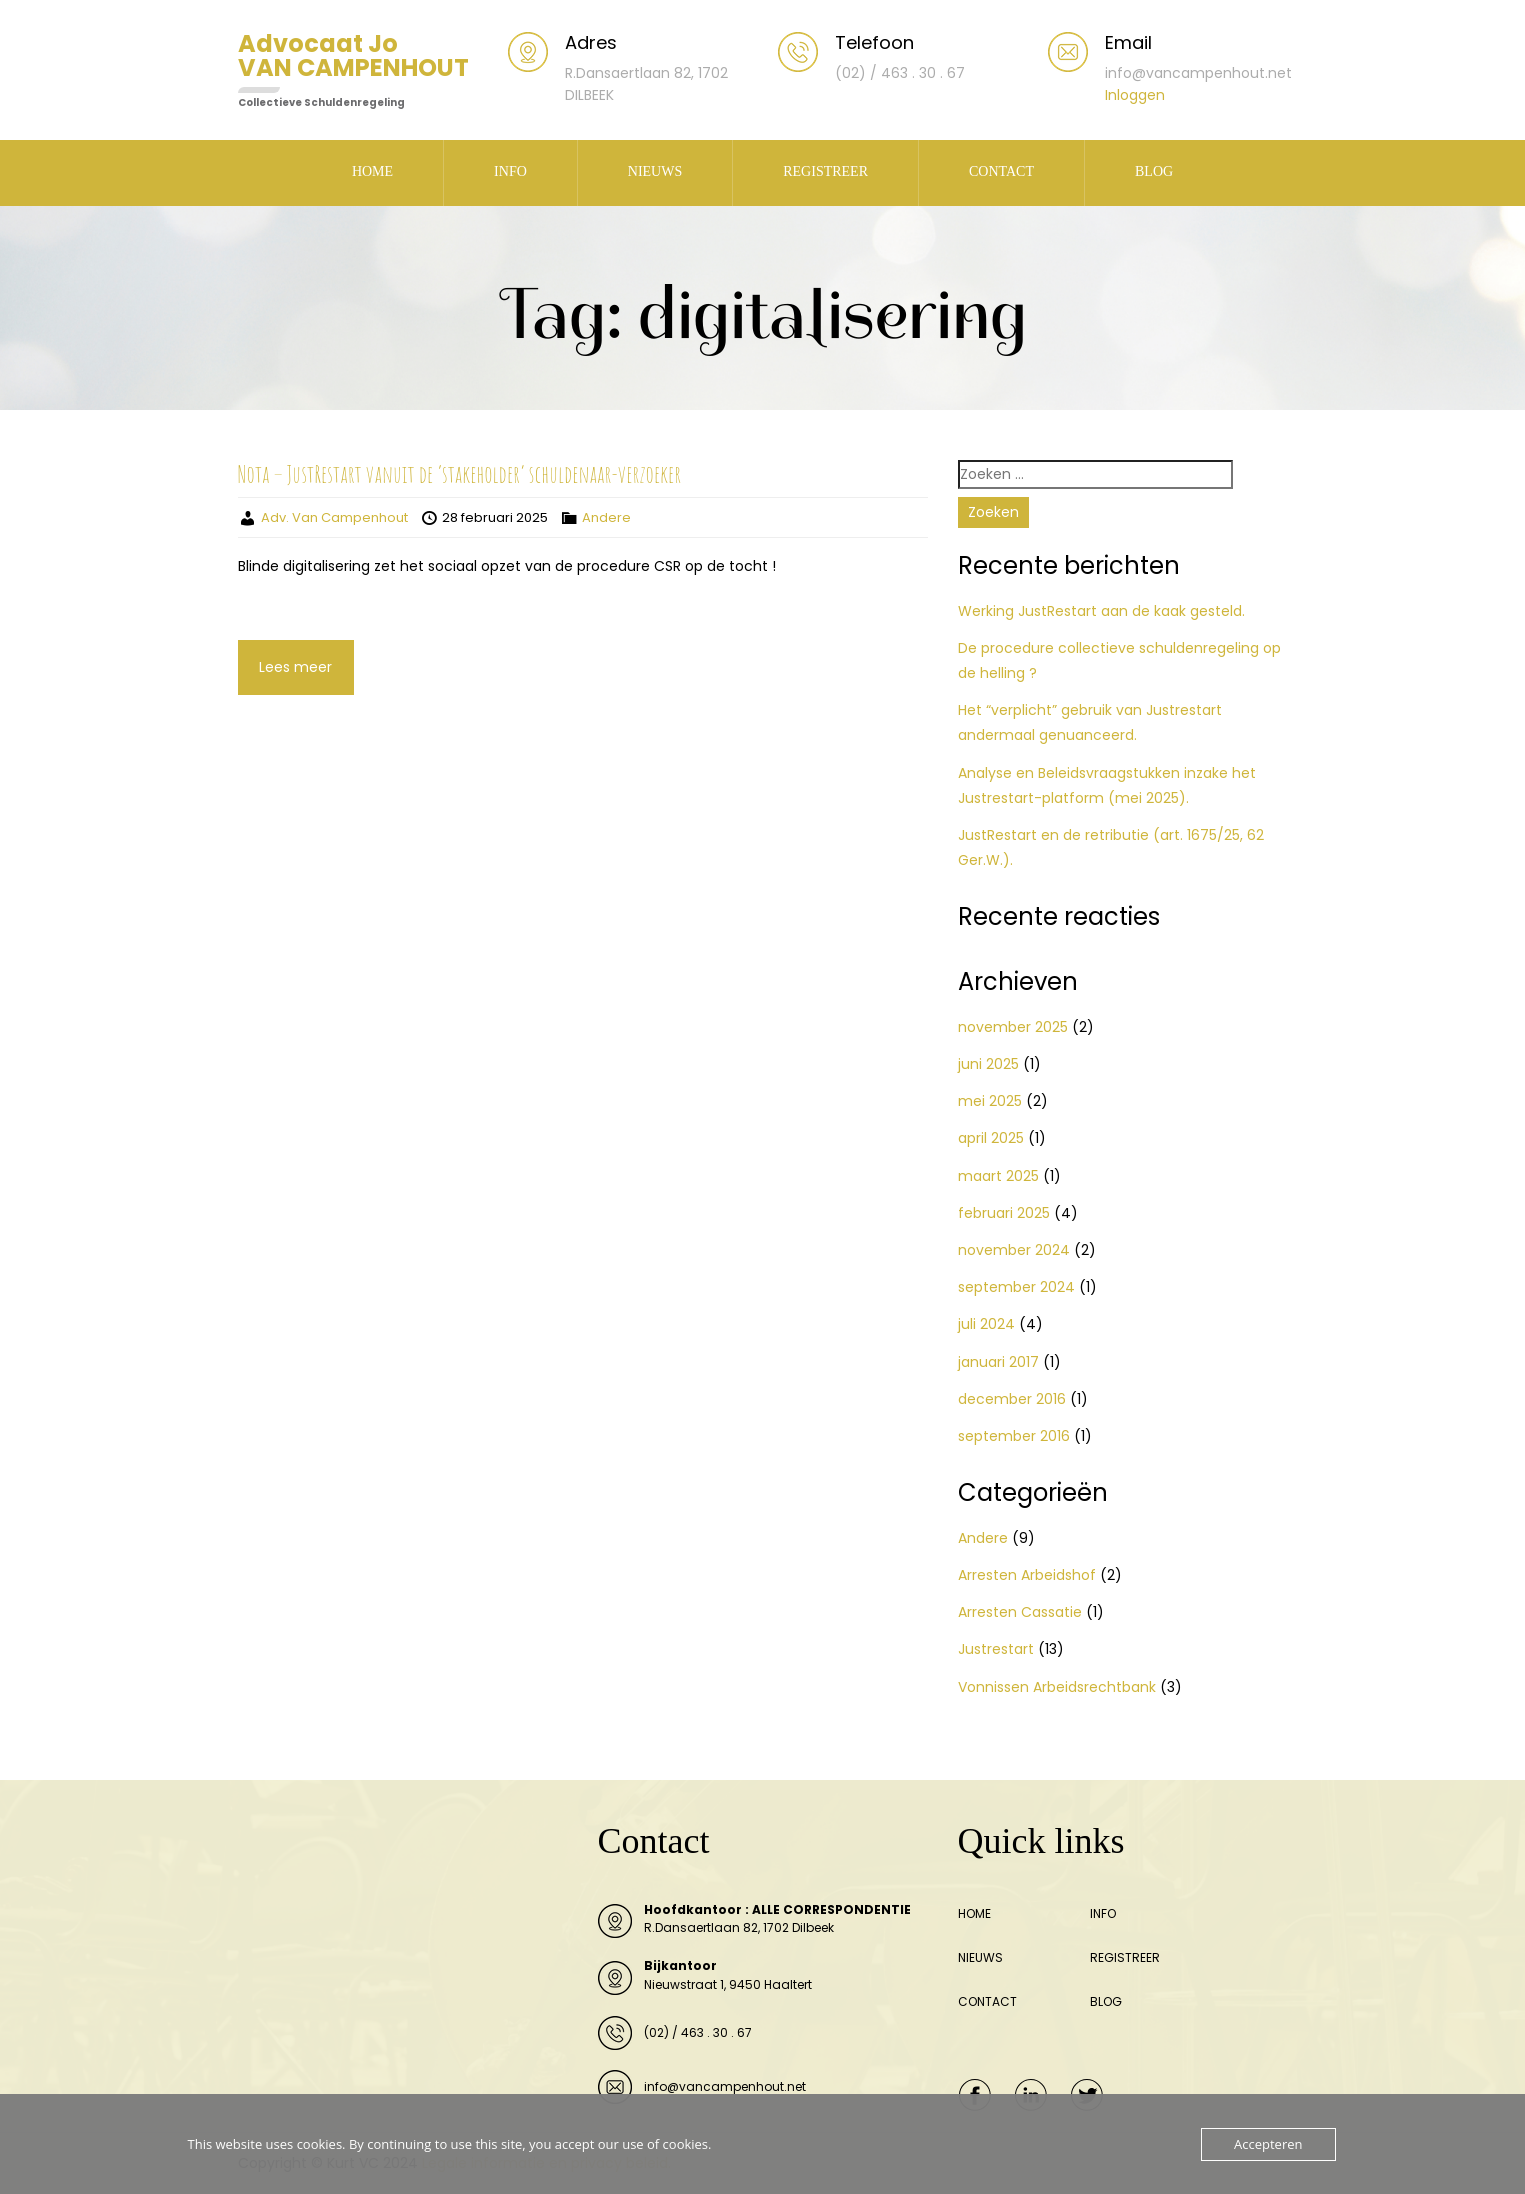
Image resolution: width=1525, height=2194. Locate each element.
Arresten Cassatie (1020, 1612)
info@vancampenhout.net (725, 2086)
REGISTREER (825, 171)
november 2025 (1013, 1027)
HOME (372, 171)
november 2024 (1014, 1250)
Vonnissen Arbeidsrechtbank (1057, 1687)
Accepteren (1268, 2144)
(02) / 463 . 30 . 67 (698, 2032)
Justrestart (996, 1649)
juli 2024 (986, 1324)
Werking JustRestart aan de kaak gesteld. (1101, 611)
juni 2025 (988, 1064)
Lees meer (295, 667)
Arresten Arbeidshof (1027, 1575)
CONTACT (1001, 171)
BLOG (1154, 171)
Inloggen (1135, 95)
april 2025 (991, 1138)
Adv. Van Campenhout (334, 517)
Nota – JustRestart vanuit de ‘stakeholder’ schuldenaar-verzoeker (460, 474)
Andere (606, 517)
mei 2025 (990, 1101)
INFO (510, 171)
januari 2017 (998, 1362)
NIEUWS (655, 171)
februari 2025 (1004, 1213)
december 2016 (1012, 1399)
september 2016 (1014, 1436)
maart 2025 (998, 1176)
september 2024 (1016, 1287)
